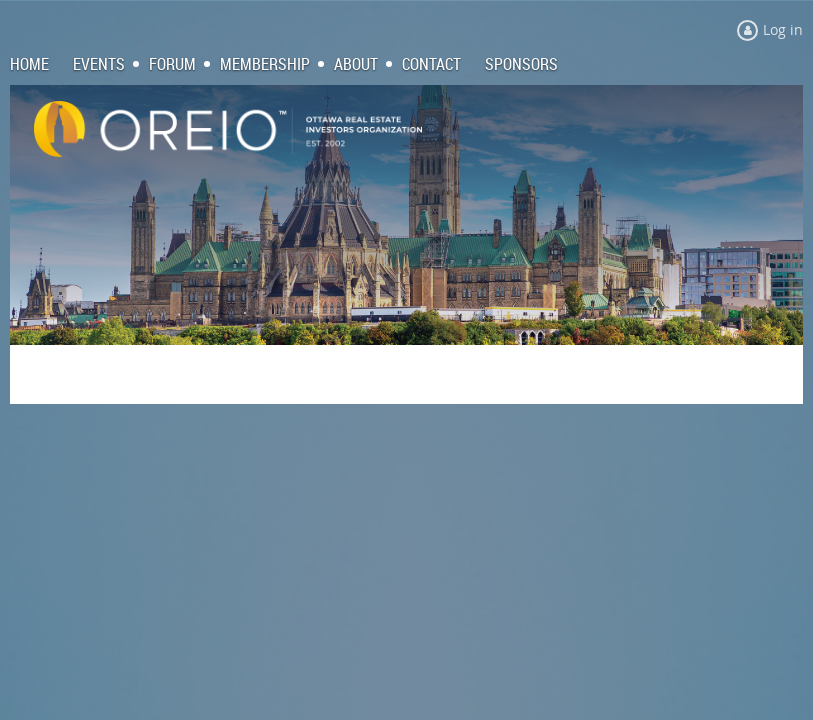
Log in (783, 29)
